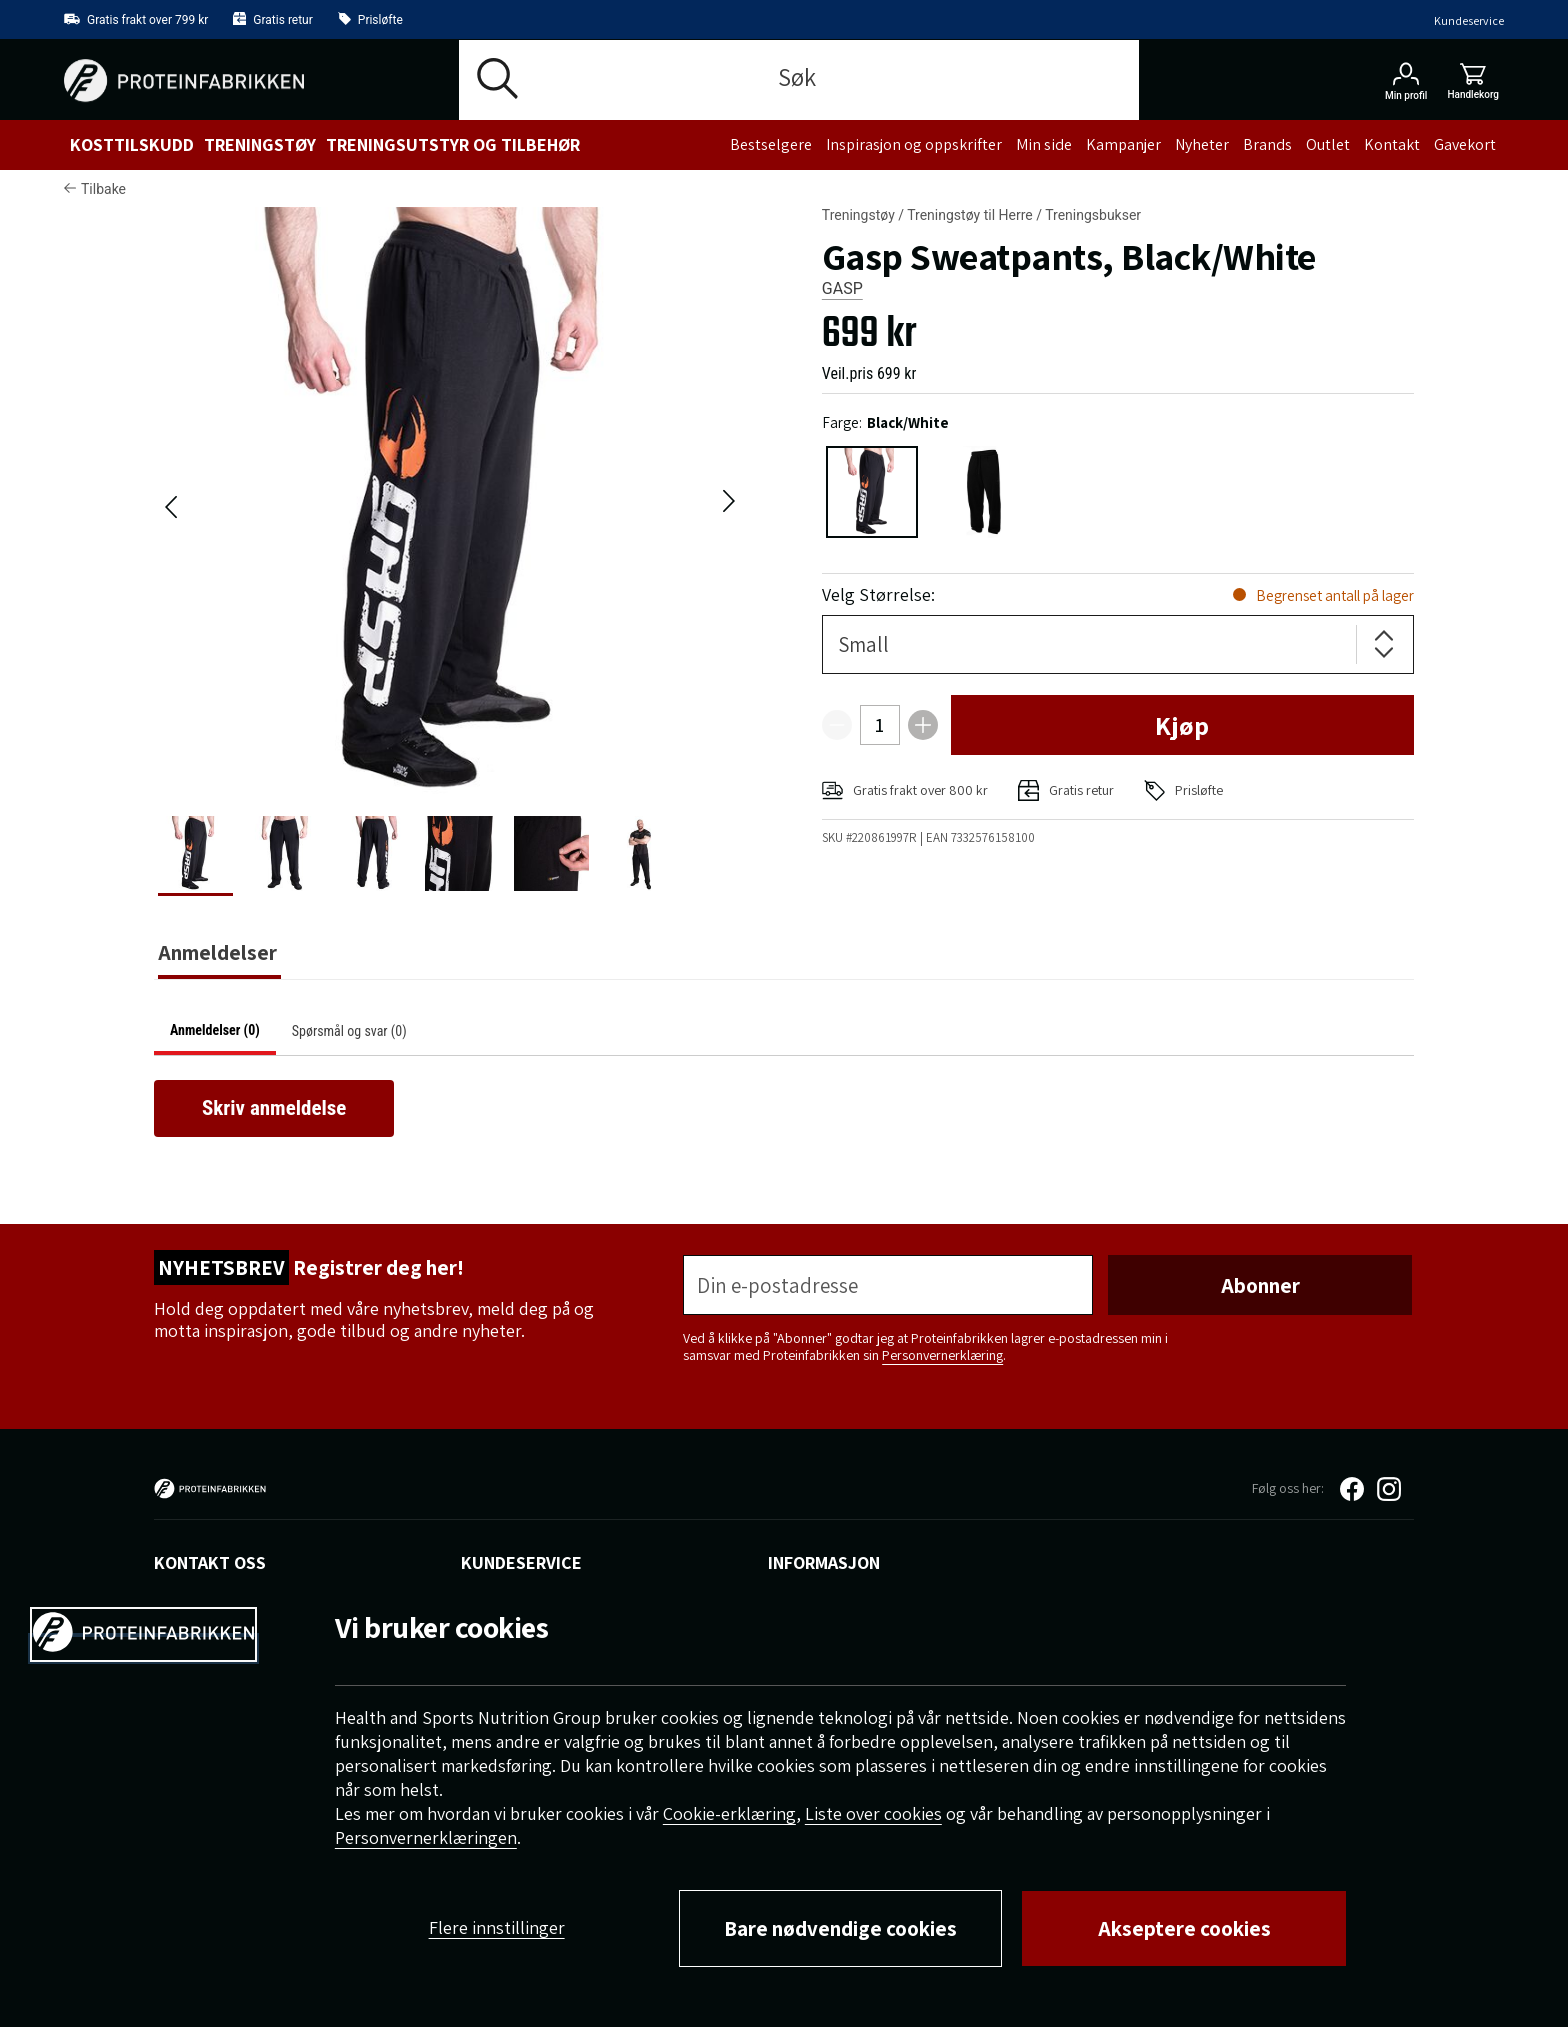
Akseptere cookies (1184, 1928)
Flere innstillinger (497, 1927)
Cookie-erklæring (729, 1813)
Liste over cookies (873, 1813)
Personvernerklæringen (426, 1837)
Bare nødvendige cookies (840, 1928)
